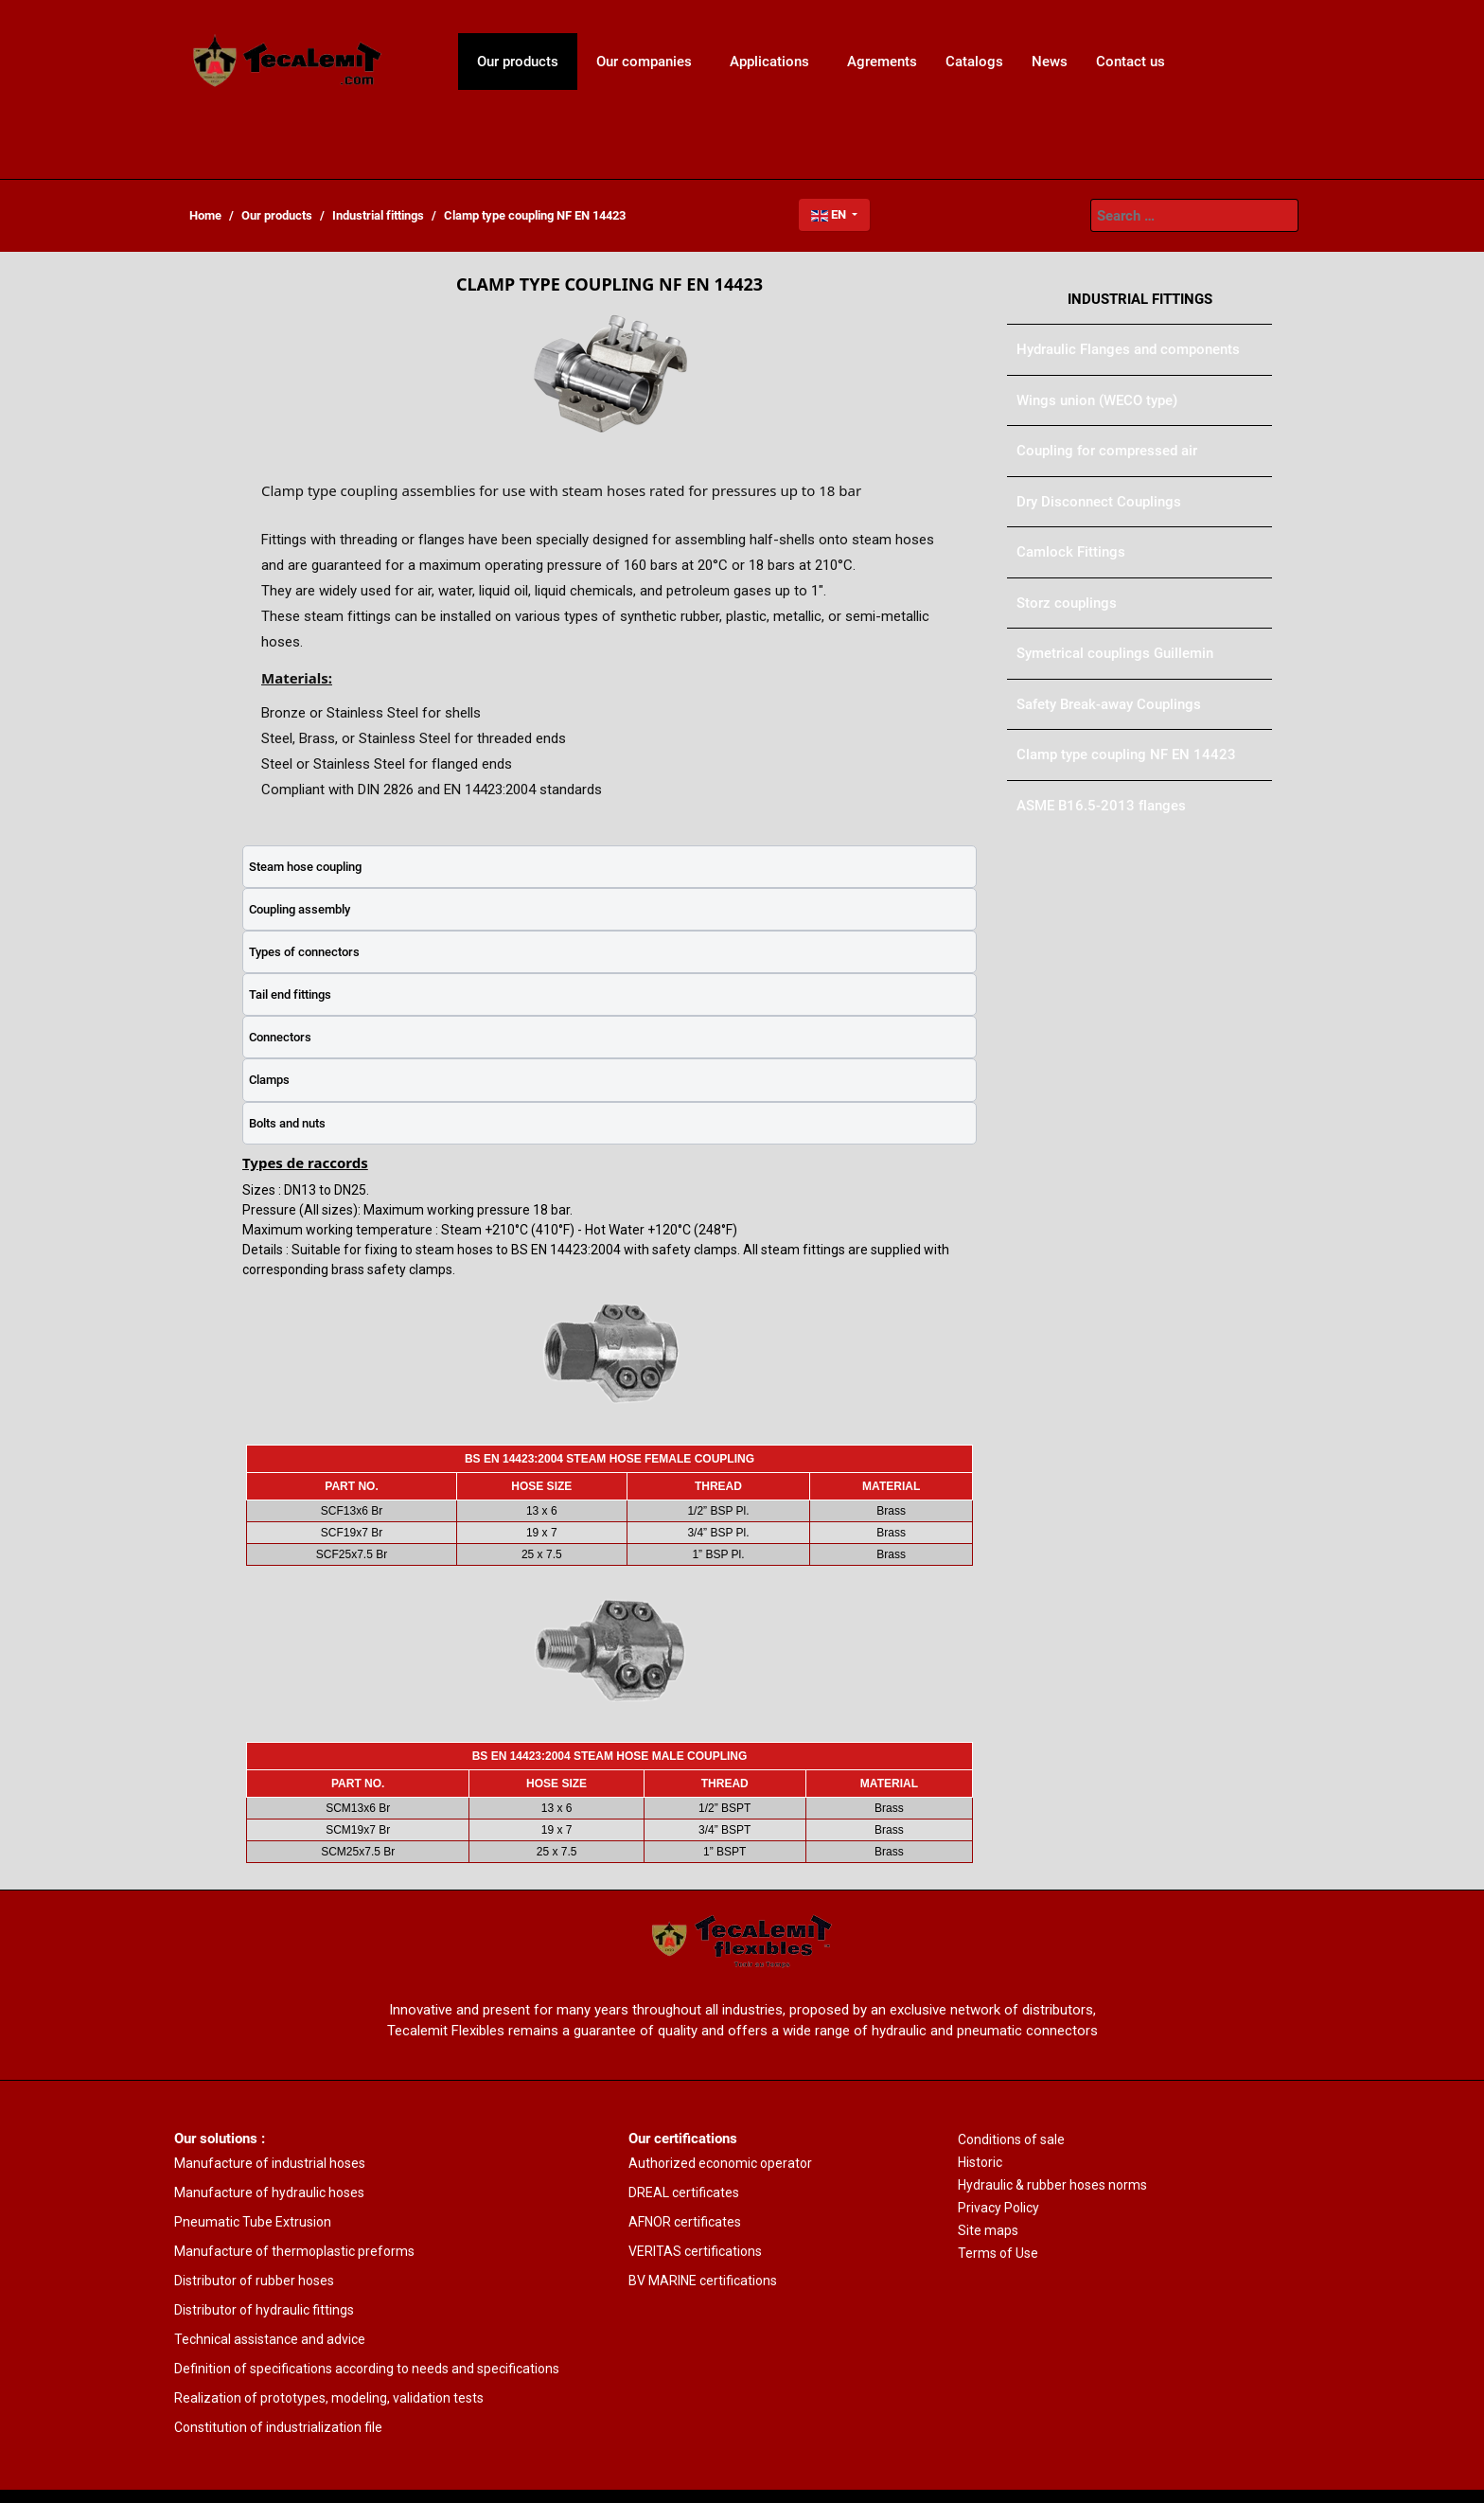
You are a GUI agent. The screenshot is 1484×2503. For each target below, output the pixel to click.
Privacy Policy (998, 2207)
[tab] (609, 866)
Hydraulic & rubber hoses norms (1052, 2184)
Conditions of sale (1011, 2139)
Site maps (988, 2230)
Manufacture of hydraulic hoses (269, 2192)
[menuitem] (287, 61)
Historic (980, 2162)
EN (830, 214)
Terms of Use (998, 2253)
